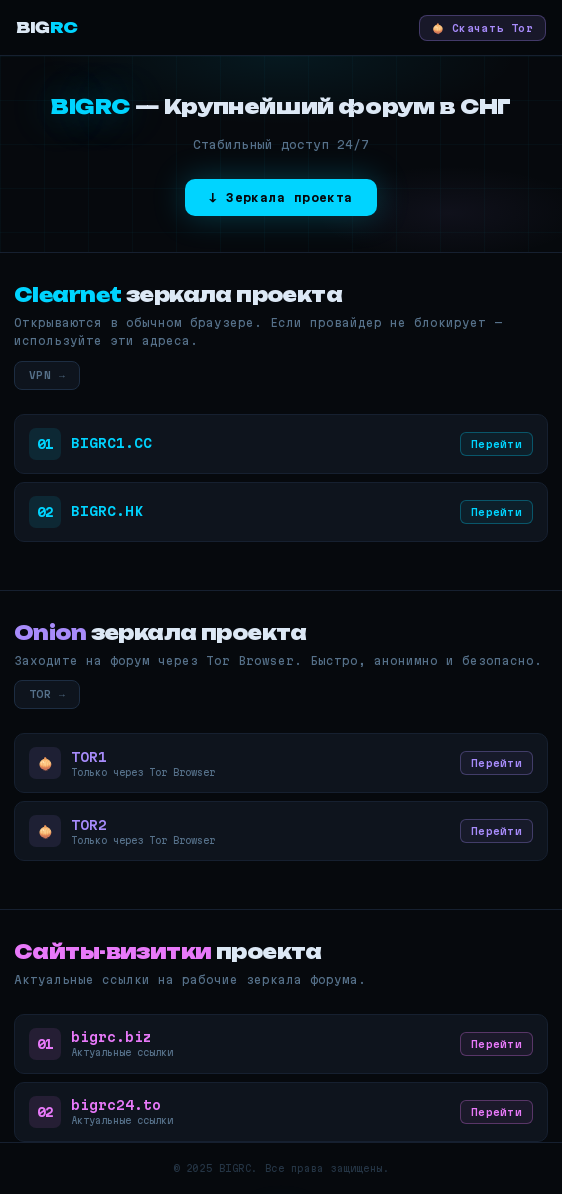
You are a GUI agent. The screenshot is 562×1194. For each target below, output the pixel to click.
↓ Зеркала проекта (281, 197)
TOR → (47, 694)
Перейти (496, 444)
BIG (47, 27)
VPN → (47, 375)
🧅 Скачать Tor (482, 28)
